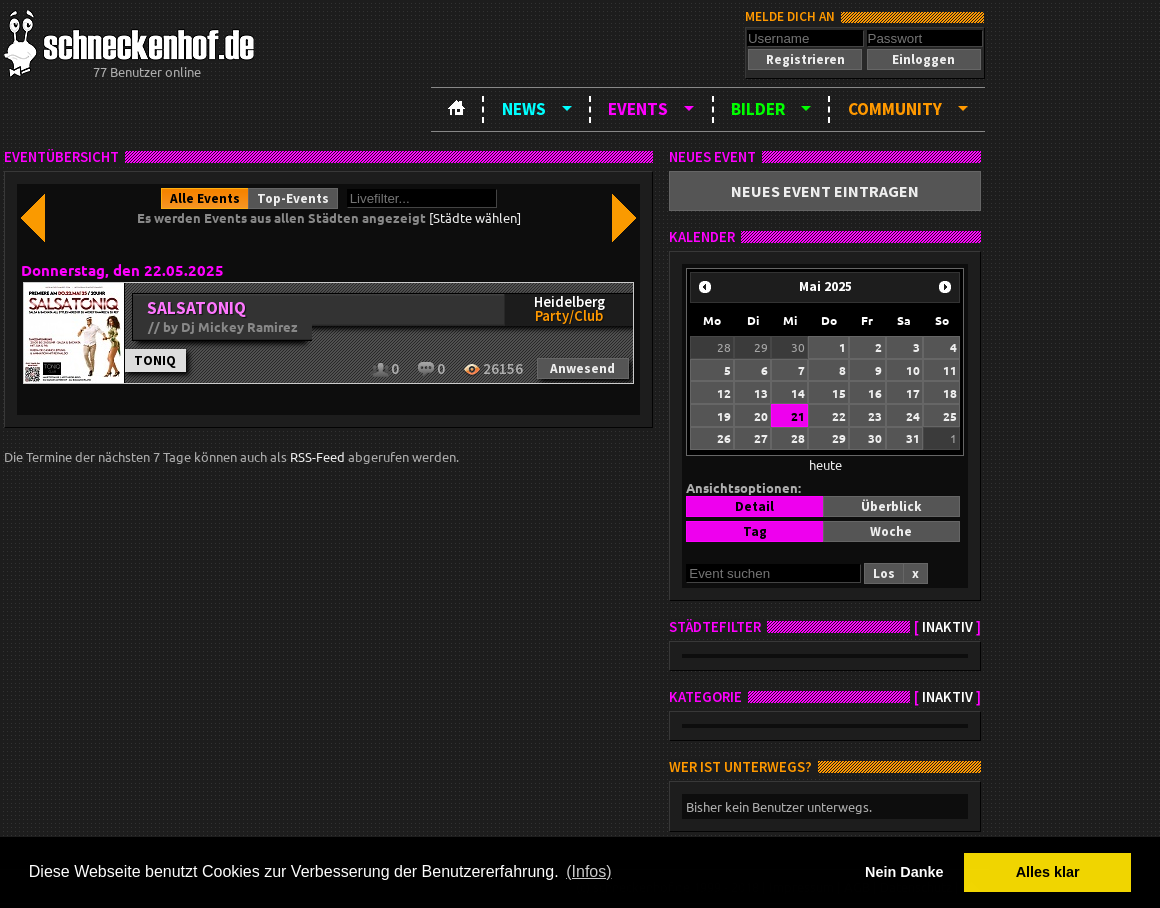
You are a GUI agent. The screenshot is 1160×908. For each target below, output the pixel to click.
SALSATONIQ (196, 308)
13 (761, 393)
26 (724, 438)
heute (825, 464)
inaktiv (947, 627)
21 (798, 416)
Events (638, 109)
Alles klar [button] (1048, 872)
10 (913, 370)
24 (913, 416)
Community (895, 109)
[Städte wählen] (475, 217)
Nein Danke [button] (904, 872)
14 (798, 393)
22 (839, 416)
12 (724, 393)
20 (761, 416)
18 (950, 393)
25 (950, 416)
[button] (805, 59)
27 (761, 438)
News (524, 109)
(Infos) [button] (588, 871)
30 (798, 347)
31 (913, 438)
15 (839, 393)
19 (724, 416)
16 (875, 393)
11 (950, 370)
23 (875, 416)
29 (761, 347)
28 (724, 347)
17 (913, 393)
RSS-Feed (317, 456)
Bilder (758, 109)
